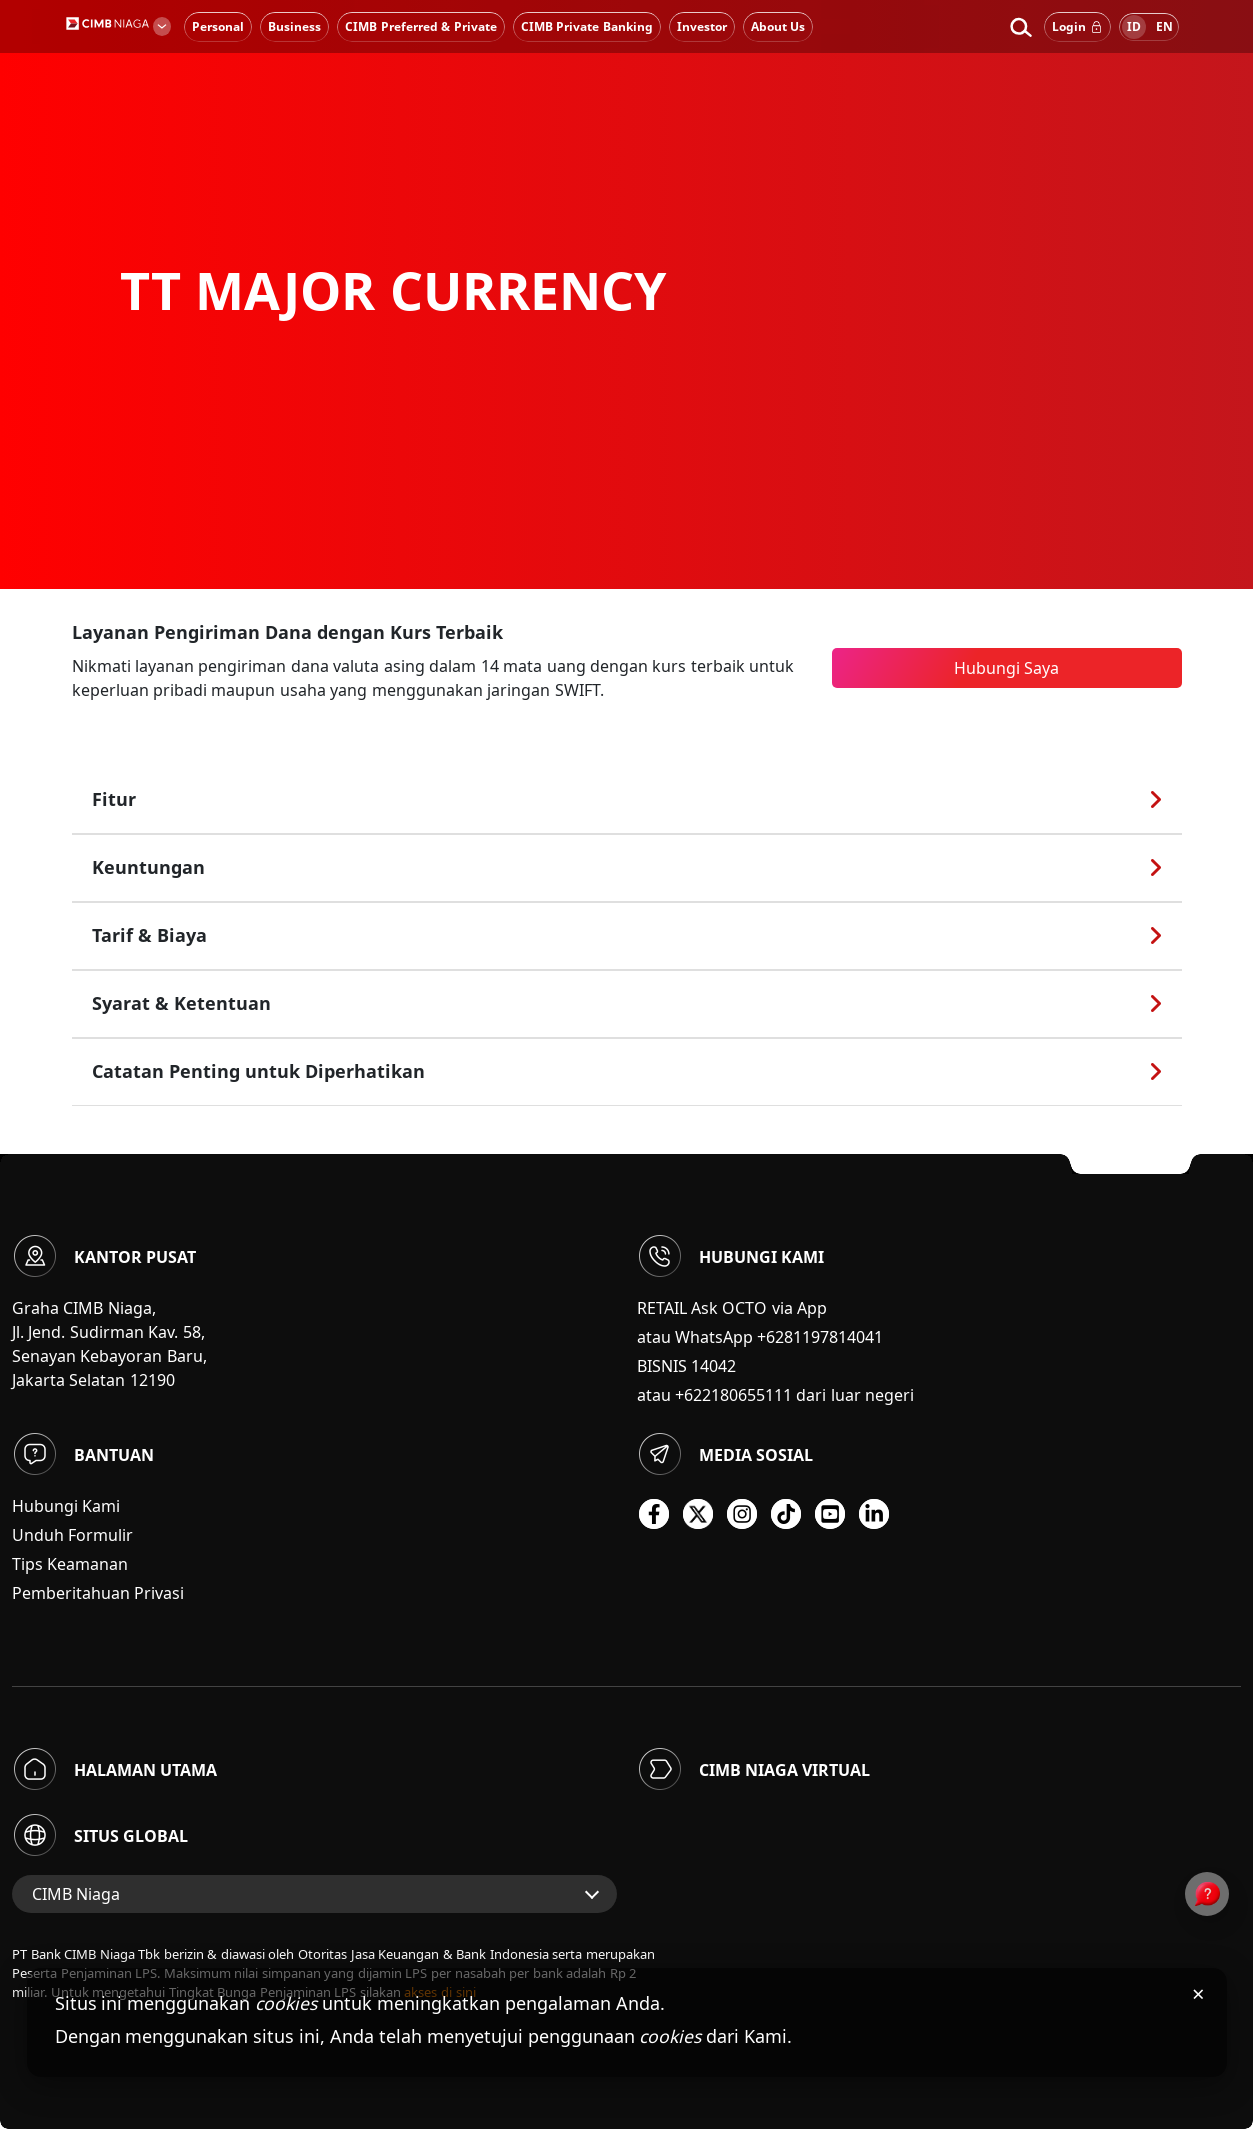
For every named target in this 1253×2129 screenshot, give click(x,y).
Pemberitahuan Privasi (98, 1593)
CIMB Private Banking (587, 26)
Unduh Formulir (72, 1535)
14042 (713, 1366)
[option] (626, 294)
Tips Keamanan (70, 1564)
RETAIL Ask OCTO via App (732, 1308)
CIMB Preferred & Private (420, 26)
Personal (218, 26)
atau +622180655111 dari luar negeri (776, 1395)
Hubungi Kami (66, 1506)
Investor (702, 26)
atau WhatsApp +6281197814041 (760, 1337)
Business (294, 26)
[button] (1020, 27)
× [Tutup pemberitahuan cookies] (1198, 1993)
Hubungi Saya (1006, 668)
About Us (778, 26)
